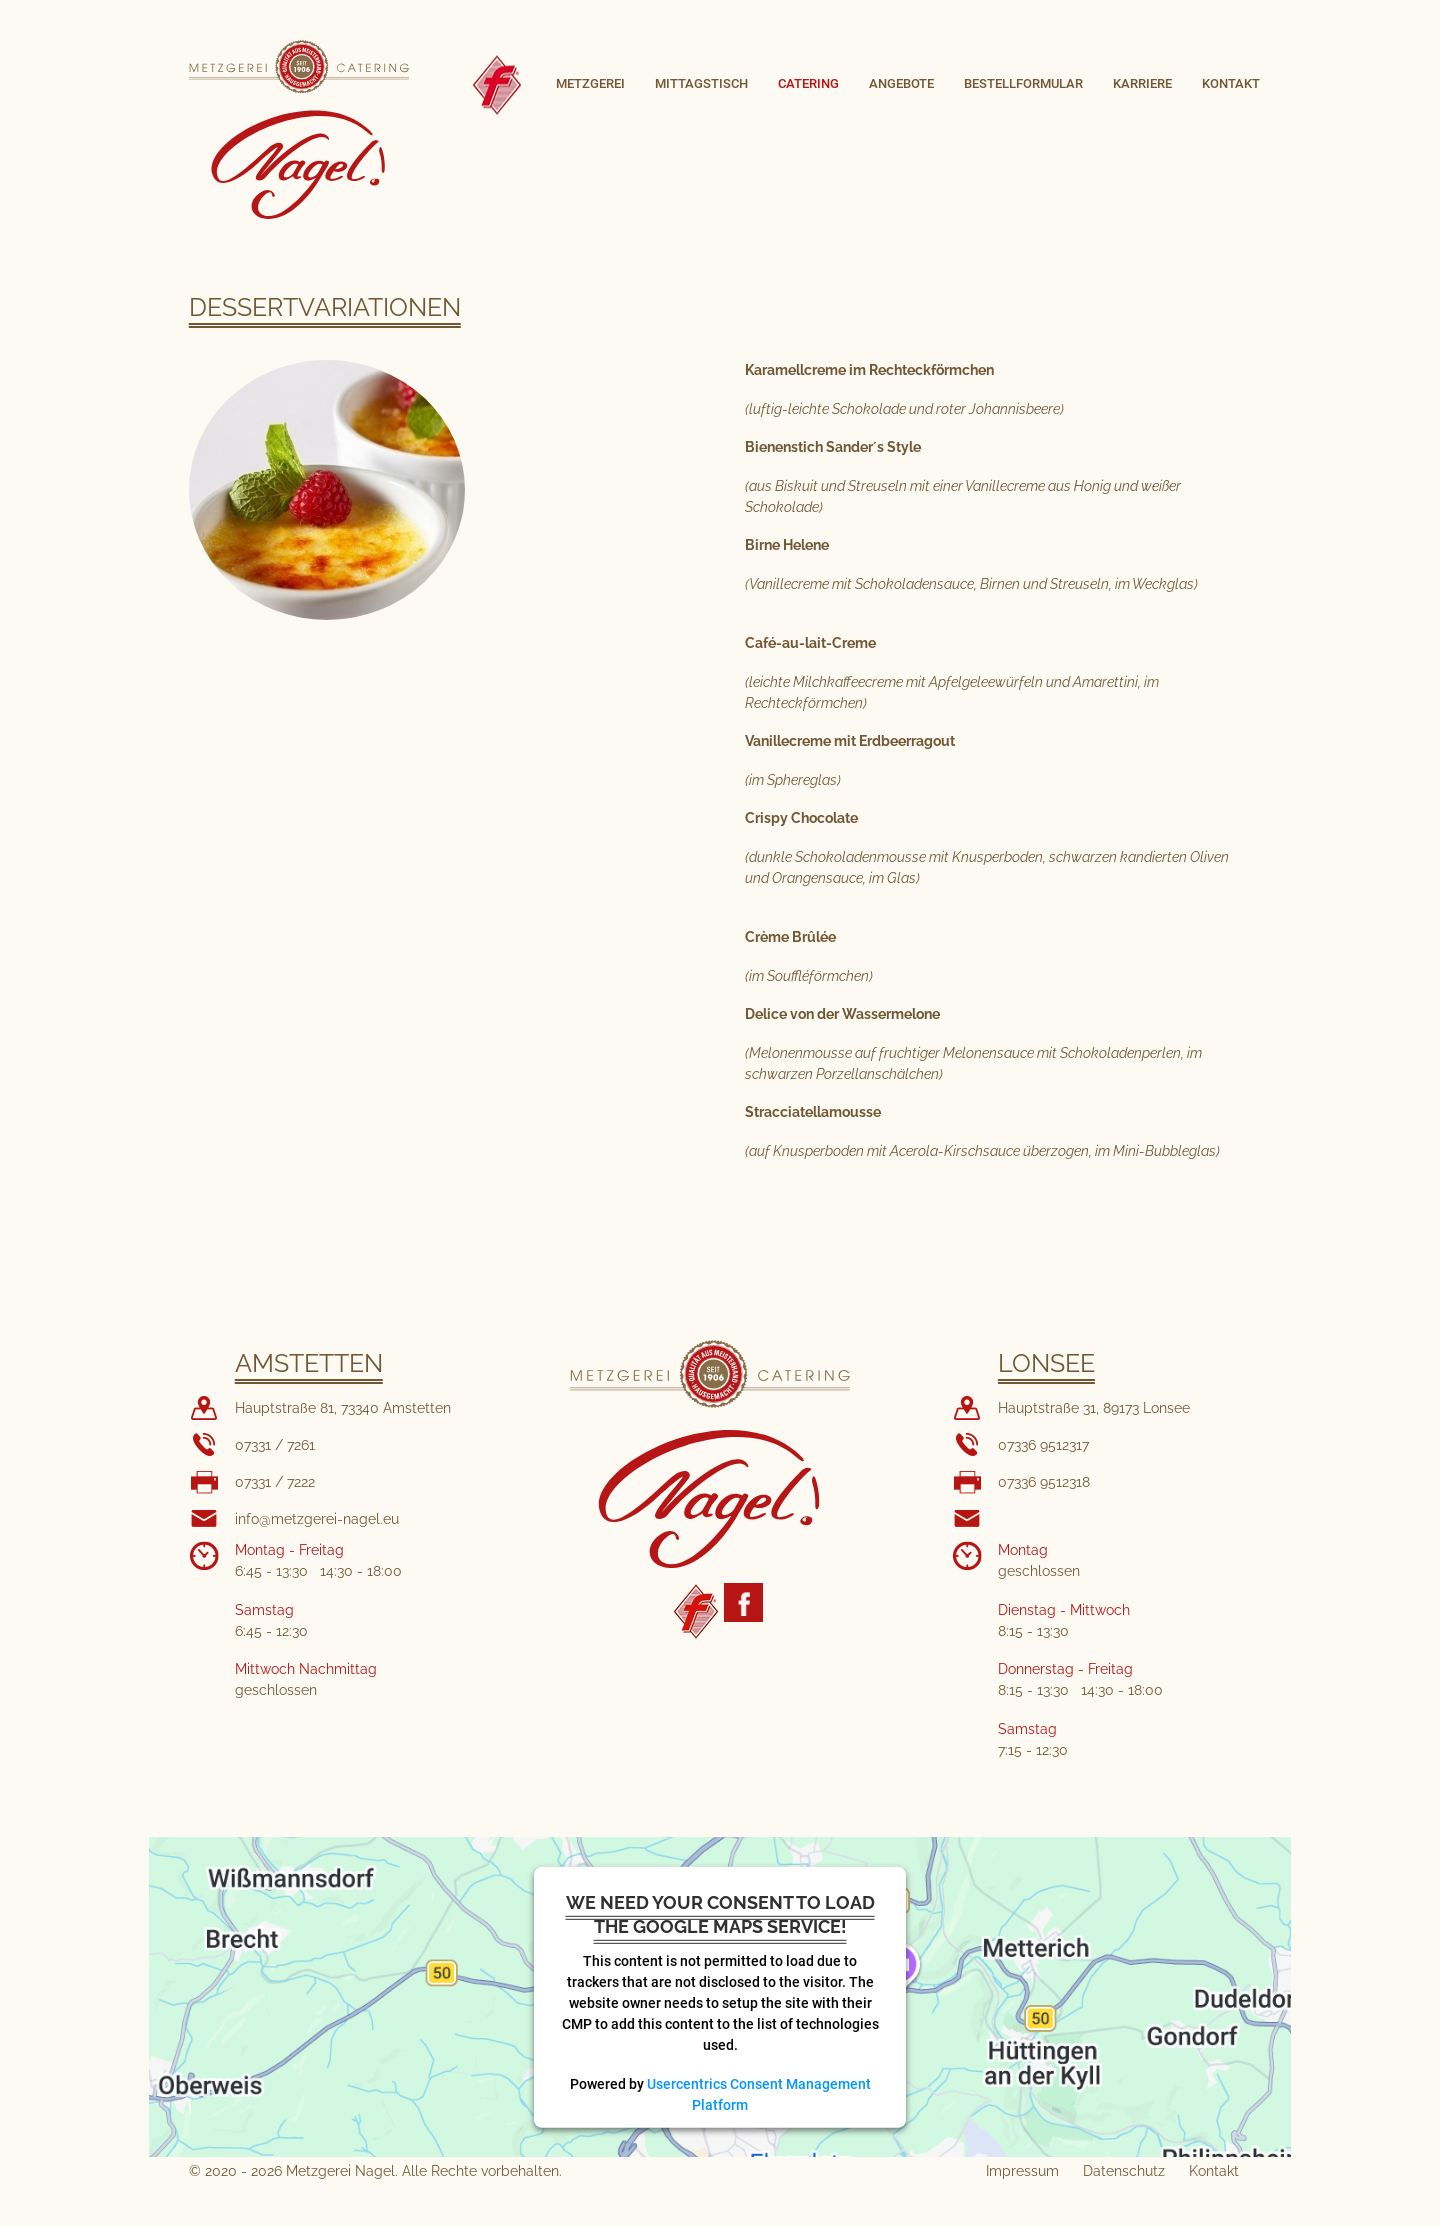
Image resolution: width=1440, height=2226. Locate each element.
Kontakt (1214, 2171)
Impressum (1022, 2171)
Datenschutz (1124, 2171)
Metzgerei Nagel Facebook (743, 1602)
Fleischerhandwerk (696, 1611)
